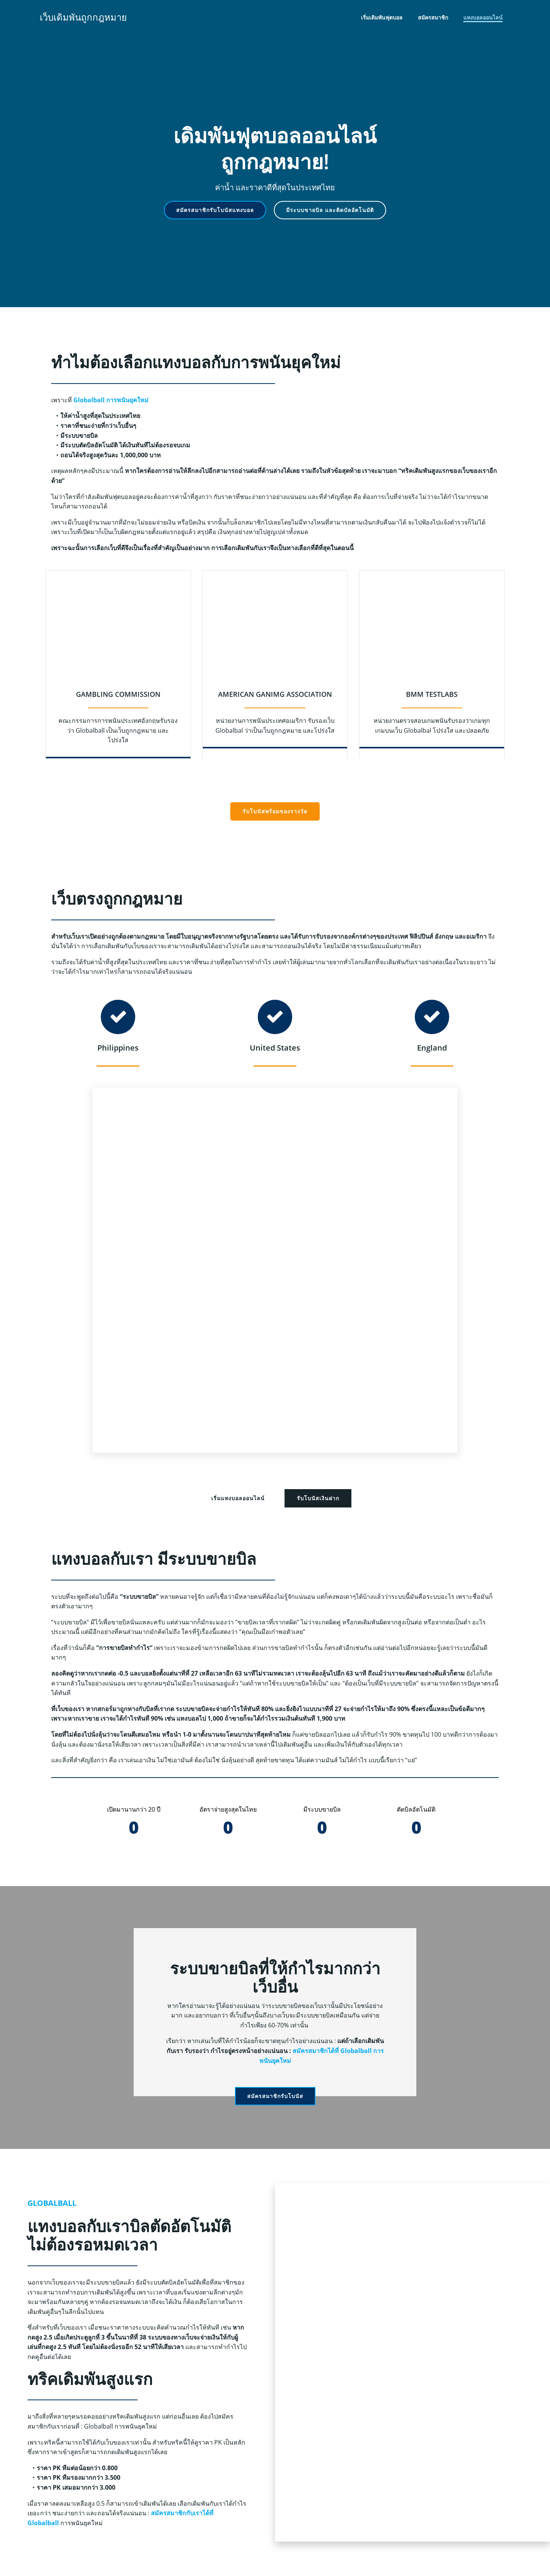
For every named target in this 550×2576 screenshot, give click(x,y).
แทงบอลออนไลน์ (483, 17)
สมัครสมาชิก (433, 17)
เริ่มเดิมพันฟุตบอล (382, 17)
